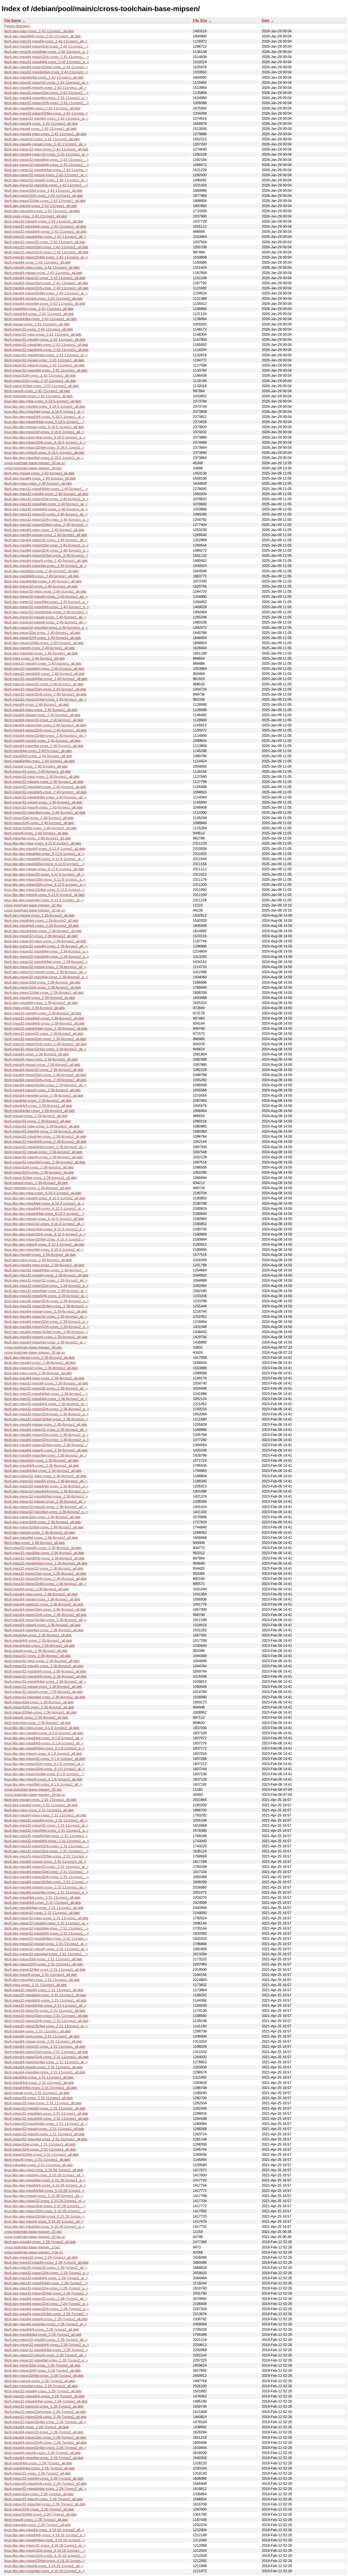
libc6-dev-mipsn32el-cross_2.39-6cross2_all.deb (42, 982)
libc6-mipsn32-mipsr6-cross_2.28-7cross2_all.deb (43, 2499)
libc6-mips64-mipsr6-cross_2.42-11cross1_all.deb (43, 298)
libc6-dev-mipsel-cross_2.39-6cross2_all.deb (39, 915)
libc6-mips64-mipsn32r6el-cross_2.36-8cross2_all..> (45, 1620)
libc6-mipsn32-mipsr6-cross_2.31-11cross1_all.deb (44, 2134)
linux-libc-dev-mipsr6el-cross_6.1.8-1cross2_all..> (43, 1784)
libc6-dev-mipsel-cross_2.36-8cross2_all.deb (39, 1358)
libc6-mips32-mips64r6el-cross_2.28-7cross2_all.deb (45, 2401)
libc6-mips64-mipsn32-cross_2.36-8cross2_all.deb (43, 1604)
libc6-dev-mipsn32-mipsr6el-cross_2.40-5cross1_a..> (46, 628)
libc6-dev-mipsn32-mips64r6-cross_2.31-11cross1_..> (46, 1933)
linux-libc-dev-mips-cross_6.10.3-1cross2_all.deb (42, 1193)
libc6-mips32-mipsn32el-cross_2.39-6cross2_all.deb (45, 1039)
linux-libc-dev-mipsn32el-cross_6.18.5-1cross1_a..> (44, 437)
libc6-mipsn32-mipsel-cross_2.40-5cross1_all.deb (43, 802)
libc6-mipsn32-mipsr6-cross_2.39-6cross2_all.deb (43, 1157)
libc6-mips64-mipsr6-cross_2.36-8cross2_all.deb (42, 1625)
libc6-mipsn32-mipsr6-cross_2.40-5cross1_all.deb (43, 807)
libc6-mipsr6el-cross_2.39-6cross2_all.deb (37, 1188)
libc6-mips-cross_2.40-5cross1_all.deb (34, 658)
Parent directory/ (17, 26)
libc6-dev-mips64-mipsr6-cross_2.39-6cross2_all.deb (45, 1337)
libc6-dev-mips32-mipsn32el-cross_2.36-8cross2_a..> (46, 1414)
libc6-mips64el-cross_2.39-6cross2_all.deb (37, 1101)
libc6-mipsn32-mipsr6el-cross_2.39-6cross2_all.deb (44, 1162)
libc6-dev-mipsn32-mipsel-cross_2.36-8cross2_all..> (45, 1501)
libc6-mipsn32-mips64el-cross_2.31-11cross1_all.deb (46, 2113)
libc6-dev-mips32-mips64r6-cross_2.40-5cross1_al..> (46, 509)
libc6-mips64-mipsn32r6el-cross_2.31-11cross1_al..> (46, 2062)
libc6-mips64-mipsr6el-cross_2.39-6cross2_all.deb (43, 1095)
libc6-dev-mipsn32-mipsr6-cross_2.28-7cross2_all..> (45, 2355)
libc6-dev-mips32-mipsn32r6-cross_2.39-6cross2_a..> (46, 1301)
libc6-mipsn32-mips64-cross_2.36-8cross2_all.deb (43, 1666)
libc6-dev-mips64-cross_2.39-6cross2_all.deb (40, 1255)
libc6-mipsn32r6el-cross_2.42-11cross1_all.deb (41, 386)
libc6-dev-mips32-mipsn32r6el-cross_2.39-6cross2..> (46, 1306)
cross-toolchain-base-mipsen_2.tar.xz (33, 2252)
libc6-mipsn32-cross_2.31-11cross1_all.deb (38, 2098)
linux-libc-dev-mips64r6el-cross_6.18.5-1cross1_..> (44, 422)
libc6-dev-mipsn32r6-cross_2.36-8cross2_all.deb (42, 1522)
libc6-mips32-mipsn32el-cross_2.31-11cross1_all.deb (46, 2016)
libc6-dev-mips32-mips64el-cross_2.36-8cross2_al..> (45, 1399)
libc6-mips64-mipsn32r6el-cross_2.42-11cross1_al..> (46, 293)
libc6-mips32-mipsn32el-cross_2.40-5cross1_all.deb (45, 689)
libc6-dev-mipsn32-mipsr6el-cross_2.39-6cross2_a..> (46, 977)
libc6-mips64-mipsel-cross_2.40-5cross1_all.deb (42, 715)
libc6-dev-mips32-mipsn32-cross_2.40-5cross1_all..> (45, 514)
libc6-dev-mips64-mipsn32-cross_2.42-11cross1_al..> (46, 154)
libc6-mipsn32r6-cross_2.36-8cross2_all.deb (39, 1707)
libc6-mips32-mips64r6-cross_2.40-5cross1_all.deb (44, 674)
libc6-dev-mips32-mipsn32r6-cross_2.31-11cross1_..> (46, 1846)
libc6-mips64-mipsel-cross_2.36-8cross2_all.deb (42, 1599)
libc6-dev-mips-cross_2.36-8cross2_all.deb (38, 1373)
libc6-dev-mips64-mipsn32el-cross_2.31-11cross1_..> (46, 1872)
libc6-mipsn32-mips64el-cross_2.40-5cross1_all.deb (45, 787)
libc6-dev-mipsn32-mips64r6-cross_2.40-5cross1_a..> (46, 607)
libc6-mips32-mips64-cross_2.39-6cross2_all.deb (42, 1013)
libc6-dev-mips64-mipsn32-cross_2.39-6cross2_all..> (45, 1316)
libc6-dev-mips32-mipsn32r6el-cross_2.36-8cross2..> (46, 1419)
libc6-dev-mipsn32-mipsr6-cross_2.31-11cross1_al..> (46, 1949)
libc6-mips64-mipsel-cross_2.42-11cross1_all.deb (43, 273)
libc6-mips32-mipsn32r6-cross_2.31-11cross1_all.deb (46, 2021)
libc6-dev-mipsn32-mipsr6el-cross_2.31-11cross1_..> (46, 1954)
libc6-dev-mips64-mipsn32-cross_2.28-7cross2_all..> (45, 2299)
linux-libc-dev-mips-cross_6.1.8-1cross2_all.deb (41, 1728)
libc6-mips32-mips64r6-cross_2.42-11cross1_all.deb (45, 231)
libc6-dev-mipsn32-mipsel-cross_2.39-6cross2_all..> (45, 967)
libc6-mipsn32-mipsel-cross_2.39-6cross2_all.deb (43, 1152)
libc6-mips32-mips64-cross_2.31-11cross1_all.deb (43, 1990)
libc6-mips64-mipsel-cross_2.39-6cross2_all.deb (42, 1065)
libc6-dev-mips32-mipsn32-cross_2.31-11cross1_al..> (46, 1825)
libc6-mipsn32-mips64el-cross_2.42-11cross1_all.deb (46, 345)
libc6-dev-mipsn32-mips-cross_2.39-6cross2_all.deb (45, 941)
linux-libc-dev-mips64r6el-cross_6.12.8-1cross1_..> (44, 864)
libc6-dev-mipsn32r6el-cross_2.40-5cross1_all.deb (44, 643)
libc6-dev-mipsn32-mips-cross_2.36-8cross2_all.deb (45, 1476)
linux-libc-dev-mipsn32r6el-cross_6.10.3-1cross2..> (44, 1239)
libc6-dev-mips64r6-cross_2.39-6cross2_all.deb (41, 926)
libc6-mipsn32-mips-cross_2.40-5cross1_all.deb (41, 777)
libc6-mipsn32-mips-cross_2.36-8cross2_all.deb (41, 1661)
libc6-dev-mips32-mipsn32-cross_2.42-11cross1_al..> (46, 82)
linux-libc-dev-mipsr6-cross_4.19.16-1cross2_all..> (43, 2566)
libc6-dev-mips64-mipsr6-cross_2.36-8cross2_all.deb (45, 1450)
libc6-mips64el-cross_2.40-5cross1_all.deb (37, 751)
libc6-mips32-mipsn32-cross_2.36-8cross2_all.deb (43, 1568)
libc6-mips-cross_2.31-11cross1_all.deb (35, 1985)
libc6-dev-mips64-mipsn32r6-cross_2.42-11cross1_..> (46, 57)
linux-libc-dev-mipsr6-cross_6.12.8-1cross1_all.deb (44, 895)
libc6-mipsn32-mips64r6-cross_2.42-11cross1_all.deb (46, 350)
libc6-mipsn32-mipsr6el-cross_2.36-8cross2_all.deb (44, 1697)
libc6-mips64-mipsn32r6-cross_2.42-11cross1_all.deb (46, 288)
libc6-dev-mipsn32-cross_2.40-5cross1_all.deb (41, 586)
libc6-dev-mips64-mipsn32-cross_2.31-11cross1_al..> (46, 1867)
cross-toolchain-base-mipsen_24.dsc (33, 1789)
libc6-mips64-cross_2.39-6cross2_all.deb (36, 1054)
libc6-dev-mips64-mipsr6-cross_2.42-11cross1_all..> (45, 88)
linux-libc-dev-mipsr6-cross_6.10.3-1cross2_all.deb (44, 1244)
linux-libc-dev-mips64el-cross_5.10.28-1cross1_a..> (44, 2180)
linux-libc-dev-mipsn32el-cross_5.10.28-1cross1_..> (44, 2206)
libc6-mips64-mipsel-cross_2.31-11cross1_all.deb (43, 2041)
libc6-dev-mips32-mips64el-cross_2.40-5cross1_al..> (45, 504)
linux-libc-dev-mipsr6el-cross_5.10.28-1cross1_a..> (44, 2227)
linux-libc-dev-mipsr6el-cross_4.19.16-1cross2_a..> (44, 2571)
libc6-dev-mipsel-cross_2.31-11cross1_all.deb (40, 1800)
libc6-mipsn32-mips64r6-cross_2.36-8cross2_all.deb (45, 1676)
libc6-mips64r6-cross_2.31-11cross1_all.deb (39, 2083)
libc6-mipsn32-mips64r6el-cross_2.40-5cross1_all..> (45, 797)
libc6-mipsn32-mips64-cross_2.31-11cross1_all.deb (44, 2108)
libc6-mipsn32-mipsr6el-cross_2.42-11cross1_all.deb (45, 370)
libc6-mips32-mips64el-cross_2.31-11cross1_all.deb (45, 1995)
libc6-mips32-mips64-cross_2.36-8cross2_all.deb (42, 1548)
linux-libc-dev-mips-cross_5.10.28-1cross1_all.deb (43, 2170)
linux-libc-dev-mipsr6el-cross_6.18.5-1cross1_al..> (43, 458)
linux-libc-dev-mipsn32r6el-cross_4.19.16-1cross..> (44, 2561)
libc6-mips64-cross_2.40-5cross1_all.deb (36, 704)
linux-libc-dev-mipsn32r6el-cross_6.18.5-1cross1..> (44, 447)
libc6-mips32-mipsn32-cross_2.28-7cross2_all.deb (43, 2406)
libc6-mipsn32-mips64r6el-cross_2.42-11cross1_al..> (46, 355)
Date (265, 20)
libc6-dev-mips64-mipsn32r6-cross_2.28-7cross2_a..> (46, 2309)
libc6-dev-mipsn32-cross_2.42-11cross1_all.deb (42, 139)
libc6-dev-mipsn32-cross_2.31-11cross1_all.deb (42, 1913)
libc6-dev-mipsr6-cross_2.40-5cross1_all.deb (39, 648)
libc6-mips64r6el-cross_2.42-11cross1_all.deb (40, 319)
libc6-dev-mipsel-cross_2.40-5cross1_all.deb (39, 473)
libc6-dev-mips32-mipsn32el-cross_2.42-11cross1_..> (46, 93)
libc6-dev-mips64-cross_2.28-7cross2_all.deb (40, 2242)
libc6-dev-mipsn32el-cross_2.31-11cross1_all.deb (43, 1959)
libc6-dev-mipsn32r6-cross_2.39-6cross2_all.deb (42, 987)
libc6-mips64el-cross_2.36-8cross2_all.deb (37, 1635)
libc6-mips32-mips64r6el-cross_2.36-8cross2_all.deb (45, 1563)
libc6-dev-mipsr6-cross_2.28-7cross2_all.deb (39, 2381)
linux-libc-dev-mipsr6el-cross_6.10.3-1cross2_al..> (43, 1250)
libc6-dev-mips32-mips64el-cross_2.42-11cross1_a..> (46, 52)
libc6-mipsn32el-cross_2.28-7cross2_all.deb (38, 2494)
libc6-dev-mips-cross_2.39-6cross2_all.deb (38, 1260)
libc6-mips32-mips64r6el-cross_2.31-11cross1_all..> (45, 2005)
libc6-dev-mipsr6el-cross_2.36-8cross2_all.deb (41, 1538)
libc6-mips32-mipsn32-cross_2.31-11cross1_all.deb (44, 2011)
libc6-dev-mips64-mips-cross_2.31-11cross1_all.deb (45, 1815)
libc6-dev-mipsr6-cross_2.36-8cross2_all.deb (39, 1532)
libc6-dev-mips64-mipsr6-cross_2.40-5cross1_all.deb (45, 561)
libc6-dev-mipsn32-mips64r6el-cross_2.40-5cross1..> (46, 612)
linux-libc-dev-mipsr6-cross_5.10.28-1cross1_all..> (43, 2221)
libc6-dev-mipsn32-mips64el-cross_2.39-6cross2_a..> (46, 951)
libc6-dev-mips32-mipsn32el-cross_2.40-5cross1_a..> (46, 499)
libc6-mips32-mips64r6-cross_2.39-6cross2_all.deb (44, 1023)
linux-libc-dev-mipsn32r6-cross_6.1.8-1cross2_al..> (44, 1769)
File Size (200, 20)
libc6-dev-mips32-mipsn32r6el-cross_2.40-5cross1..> (46, 525)
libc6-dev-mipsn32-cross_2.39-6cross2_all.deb (41, 936)
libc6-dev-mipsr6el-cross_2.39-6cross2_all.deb (41, 1003)
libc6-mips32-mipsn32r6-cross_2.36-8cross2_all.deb (45, 1579)
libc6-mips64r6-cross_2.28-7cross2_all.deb (38, 2463)
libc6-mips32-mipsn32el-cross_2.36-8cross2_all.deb (45, 1573)
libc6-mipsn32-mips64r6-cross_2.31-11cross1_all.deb (46, 2119)
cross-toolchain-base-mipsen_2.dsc (32, 2247)
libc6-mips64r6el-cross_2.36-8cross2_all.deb (39, 1646)
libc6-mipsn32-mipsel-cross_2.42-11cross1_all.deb (44, 360)
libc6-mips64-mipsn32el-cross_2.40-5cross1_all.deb (45, 725)
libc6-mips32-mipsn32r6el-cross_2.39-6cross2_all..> (45, 1049)
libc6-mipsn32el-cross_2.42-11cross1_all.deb (39, 375)
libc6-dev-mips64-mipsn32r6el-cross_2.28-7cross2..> (46, 2314)
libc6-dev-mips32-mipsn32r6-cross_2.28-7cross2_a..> (46, 2273)
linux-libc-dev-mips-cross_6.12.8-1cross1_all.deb (42, 843)
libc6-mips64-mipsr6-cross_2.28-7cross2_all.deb (42, 2453)
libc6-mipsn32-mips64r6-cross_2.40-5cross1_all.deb (45, 792)
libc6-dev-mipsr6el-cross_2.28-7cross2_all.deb (41, 2386)
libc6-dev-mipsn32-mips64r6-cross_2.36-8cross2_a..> (46, 1491)
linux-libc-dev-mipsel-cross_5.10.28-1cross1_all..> (43, 2196)
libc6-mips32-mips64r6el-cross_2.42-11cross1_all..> (45, 237)
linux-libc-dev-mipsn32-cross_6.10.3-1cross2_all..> (44, 1224)
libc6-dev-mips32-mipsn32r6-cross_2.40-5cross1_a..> (46, 520)
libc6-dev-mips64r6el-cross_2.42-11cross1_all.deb (44, 77)
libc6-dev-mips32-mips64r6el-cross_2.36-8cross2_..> (46, 1394)
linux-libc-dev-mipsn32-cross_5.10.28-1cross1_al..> (44, 2201)
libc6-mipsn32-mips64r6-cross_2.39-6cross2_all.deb (45, 1142)
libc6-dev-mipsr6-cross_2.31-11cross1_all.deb (40, 1975)
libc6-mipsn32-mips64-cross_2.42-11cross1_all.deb (44, 339)
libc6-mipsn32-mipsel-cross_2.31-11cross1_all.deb (44, 2129)
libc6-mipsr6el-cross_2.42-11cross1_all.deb (38, 396)
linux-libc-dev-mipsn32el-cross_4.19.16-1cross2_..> (44, 2550)
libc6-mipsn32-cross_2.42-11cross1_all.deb (38, 329)
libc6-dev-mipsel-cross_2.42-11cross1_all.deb (40, 129)
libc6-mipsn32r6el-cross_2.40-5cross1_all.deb (40, 828)
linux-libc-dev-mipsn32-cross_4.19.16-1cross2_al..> (44, 2545)
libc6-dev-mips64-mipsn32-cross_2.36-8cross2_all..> (45, 1430)
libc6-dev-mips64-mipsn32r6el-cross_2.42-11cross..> (46, 67)
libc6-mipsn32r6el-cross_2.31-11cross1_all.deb (41, 2154)
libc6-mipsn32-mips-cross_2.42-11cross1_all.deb (42, 334)
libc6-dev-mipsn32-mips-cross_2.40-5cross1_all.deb (45, 591)
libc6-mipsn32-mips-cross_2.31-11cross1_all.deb (42, 2103)
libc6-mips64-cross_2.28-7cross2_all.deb (36, 2427)
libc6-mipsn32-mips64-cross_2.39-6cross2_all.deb (43, 1131)
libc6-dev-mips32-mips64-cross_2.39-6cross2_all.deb (46, 1275)
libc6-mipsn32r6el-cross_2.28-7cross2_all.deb (40, 2514)
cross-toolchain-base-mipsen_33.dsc (33, 468)
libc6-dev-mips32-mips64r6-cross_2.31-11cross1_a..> (46, 1841)
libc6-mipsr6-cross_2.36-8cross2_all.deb (36, 1717)
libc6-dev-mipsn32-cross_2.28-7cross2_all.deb (41, 2257)
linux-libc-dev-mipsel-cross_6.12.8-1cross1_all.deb (44, 869)
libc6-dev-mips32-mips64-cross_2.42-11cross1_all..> (45, 41)
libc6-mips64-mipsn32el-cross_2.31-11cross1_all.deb (46, 2052)
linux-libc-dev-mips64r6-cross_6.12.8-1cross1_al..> (44, 859)
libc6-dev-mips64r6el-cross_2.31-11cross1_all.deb (44, 1908)
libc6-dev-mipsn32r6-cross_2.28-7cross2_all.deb (42, 2370)
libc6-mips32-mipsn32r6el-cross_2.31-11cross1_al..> (46, 2026)
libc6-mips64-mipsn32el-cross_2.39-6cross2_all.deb (45, 1075)
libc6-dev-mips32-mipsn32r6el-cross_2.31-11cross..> (46, 1856)
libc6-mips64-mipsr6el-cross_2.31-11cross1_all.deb (44, 2072)
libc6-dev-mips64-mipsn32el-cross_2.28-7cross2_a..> (46, 2304)
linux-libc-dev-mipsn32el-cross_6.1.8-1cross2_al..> (44, 1764)
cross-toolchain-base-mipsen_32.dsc (33, 905)
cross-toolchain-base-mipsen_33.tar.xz (34, 463)
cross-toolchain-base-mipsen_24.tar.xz (34, 1795)
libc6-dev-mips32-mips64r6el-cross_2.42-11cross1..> (46, 72)
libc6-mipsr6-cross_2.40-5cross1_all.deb (36, 833)
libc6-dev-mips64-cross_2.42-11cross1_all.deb (41, 124)
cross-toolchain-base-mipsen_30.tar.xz (34, 1352)
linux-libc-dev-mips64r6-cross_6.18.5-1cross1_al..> (44, 417)
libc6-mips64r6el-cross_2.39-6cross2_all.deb (39, 1111)
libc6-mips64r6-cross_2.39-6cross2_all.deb (38, 1106)
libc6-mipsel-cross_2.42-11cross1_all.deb (36, 324)
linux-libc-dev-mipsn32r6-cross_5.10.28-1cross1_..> (45, 2211)
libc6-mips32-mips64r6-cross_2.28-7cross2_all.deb (44, 2396)
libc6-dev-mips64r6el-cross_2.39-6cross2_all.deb (43, 931)
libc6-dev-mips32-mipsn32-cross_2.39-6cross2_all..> (45, 1280)
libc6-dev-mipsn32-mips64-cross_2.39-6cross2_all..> (45, 946)
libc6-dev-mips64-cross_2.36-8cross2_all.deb (40, 1363)
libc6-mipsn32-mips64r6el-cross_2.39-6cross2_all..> (45, 1147)
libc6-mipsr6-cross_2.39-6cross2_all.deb (36, 1183)
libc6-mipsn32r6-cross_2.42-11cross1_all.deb (40, 381)
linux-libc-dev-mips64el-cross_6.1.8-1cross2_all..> (43, 1738)
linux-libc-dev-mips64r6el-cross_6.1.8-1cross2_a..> (44, 1748)
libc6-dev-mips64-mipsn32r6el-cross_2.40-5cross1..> (46, 555)
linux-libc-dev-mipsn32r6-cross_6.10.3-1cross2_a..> (45, 1234)
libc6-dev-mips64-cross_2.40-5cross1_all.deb (40, 478)
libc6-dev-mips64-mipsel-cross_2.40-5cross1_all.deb (45, 535)
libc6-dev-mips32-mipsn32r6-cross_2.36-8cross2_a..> (46, 1409)
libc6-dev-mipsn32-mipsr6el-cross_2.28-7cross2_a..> (46, 2360)
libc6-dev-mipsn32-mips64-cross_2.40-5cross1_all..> (45, 596)
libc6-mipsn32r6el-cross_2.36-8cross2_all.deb (40, 1712)
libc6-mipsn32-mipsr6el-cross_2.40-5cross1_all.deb (44, 812)
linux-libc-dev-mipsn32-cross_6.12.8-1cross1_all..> (44, 874)
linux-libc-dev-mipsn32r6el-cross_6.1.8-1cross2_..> (44, 1774)
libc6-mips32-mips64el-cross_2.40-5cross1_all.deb (44, 669)
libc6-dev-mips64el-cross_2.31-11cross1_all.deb (42, 1897)
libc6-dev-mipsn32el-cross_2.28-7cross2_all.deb (42, 2365)
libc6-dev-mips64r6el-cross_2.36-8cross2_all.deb (43, 1471)
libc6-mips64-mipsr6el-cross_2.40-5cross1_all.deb (43, 746)
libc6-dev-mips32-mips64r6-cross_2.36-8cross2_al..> (46, 1404)
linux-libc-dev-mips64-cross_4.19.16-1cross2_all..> (44, 2530)
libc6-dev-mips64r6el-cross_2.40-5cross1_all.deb (43, 581)
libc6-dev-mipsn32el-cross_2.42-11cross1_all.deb (43, 190)
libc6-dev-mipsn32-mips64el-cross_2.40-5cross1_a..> (46, 602)
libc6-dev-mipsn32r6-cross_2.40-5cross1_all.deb (42, 638)
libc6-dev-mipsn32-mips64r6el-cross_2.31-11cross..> (46, 1938)
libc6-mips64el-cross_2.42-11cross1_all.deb (38, 309)
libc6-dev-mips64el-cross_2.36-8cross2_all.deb (41, 1460)
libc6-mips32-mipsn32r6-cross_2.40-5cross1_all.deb (45, 694)
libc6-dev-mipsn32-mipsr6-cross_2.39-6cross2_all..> (45, 972)
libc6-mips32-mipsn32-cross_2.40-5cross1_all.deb (43, 684)
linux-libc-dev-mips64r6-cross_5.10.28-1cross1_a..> (45, 2185)
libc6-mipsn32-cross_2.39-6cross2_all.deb (37, 1121)
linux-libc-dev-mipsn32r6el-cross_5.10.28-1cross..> (44, 2216)
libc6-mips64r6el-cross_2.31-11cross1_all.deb (40, 2088)
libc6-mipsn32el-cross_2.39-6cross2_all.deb (38, 1167)
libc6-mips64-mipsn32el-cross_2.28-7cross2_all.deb (45, 2437)
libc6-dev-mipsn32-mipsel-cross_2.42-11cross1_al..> (45, 175)
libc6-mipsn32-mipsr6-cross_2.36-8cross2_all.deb (43, 1692)
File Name (12, 20)
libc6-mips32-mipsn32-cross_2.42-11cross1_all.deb (44, 242)
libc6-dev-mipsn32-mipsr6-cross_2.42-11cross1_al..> (46, 180)
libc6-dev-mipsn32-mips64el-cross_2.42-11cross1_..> (46, 160)
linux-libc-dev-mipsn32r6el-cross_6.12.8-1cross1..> (44, 890)
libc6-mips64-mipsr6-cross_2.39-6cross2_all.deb (42, 1090)
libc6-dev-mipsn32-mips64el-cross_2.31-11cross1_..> (46, 1928)
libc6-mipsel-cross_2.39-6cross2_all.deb (35, 1116)
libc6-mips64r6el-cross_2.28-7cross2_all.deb (39, 2468)
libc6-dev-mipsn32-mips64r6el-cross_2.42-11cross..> (46, 170)
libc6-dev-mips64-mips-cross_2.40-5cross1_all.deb (44, 530)
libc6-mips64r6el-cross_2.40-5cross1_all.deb (39, 761)
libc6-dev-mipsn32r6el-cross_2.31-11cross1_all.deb (44, 1970)
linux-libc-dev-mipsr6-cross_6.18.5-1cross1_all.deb (44, 453)
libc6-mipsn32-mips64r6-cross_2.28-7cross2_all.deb (45, 2484)
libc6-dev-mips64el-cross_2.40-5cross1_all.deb (41, 571)
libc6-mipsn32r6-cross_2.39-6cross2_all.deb (39, 1172)
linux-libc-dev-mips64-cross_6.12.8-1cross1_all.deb (44, 849)
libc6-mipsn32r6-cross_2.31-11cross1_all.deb (40, 2149)
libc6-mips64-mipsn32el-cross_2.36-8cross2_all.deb (45, 1609)
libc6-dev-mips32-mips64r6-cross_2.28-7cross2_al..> (46, 2278)
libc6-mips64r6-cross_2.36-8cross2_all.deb (38, 1640)
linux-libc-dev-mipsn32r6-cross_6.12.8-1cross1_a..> (45, 885)
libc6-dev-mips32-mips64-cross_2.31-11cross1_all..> (45, 1820)
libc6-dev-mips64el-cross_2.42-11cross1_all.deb (42, 108)
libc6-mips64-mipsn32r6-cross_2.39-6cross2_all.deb (45, 1080)
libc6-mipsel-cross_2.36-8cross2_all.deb (35, 1651)
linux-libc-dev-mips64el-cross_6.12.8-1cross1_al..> (44, 854)
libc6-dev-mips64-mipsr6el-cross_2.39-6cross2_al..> (45, 1342)
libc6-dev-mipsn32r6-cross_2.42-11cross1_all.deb (43, 196)
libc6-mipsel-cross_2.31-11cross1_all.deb (36, 2093)
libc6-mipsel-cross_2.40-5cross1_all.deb (35, 766)
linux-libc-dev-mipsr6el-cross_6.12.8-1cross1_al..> (43, 900)
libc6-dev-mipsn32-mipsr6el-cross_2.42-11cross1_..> (46, 185)
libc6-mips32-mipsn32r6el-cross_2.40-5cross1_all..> (45, 699)
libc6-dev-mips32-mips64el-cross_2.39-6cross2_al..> (45, 1291)
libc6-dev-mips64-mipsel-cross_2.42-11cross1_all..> (45, 144)
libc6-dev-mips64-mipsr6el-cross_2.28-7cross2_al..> (45, 2324)
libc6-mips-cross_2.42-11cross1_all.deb (35, 216)
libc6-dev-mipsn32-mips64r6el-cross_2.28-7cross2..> (46, 2350)
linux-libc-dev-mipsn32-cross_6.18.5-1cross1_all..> (44, 432)
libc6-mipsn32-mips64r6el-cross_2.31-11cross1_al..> (46, 2124)
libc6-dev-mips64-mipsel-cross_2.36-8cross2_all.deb (45, 1424)
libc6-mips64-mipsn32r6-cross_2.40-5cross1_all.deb (45, 730)
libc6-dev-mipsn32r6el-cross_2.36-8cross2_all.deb (44, 1527)
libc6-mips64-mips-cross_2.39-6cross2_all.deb (40, 1059)
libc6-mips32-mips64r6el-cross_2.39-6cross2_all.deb (45, 1028)
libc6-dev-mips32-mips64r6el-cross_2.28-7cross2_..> (46, 2283)
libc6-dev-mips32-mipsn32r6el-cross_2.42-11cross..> (46, 113)
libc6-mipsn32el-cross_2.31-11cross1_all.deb (39, 2144)
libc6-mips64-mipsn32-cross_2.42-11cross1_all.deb (44, 278)
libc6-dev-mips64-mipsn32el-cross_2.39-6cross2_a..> (46, 1322)
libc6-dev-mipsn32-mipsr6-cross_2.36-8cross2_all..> (45, 1507)
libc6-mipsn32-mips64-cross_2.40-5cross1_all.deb (43, 782)
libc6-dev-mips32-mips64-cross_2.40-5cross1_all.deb (46, 494)
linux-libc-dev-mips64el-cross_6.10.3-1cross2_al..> (44, 1203)
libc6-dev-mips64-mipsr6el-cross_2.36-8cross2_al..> (45, 1455)
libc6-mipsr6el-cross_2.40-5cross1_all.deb (37, 838)
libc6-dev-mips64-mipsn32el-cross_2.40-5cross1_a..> (46, 545)
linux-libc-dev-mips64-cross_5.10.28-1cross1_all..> (44, 2175)
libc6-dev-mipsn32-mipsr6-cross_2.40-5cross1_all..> (45, 622)
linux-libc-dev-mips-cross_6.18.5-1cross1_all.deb (42, 401)
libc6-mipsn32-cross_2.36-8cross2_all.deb (37, 1656)
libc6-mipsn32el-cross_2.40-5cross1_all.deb (38, 818)
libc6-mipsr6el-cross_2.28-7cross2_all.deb (37, 2525)
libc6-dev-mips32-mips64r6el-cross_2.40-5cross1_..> (46, 489)
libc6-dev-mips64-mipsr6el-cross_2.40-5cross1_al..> (45, 566)
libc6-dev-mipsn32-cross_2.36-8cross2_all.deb (41, 1368)
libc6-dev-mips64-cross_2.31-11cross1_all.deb (41, 1805)
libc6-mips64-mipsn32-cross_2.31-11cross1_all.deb (44, 2046)
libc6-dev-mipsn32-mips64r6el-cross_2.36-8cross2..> (46, 1496)
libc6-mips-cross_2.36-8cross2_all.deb (34, 1543)
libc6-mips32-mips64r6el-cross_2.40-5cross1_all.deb (45, 679)
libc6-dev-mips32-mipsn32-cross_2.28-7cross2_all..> (45, 2268)
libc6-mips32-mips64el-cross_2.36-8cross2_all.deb (44, 1553)
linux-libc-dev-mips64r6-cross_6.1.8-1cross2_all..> (43, 1743)
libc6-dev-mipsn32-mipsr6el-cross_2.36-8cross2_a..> (46, 1512)
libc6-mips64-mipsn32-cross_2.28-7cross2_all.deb (43, 2432)
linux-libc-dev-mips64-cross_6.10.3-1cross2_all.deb (44, 1198)
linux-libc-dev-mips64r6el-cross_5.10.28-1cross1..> (44, 2191)
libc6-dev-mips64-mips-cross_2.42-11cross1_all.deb (45, 134)
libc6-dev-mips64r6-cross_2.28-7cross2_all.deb (41, 2329)
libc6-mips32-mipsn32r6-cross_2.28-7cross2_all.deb (45, 2417)
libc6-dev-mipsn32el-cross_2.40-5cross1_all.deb (42, 633)
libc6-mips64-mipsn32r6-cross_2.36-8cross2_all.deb (45, 1615)
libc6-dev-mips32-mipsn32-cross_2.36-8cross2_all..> (45, 1388)
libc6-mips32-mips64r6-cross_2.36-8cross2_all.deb (44, 1558)
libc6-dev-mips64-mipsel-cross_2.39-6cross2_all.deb (45, 1311)
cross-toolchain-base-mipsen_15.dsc (33, 2232)
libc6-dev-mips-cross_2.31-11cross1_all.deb (39, 1810)
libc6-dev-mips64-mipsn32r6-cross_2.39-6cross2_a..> (46, 1327)
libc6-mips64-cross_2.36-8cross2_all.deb (36, 1589)
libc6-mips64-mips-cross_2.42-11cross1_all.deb (41, 267)
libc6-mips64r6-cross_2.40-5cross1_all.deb (38, 756)
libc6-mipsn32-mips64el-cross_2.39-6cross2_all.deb (45, 1136)
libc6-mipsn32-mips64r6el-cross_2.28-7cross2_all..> (45, 2489)
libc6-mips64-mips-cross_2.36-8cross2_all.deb (40, 1594)
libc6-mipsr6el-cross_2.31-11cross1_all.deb (38, 2165)
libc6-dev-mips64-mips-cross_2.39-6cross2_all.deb (44, 1265)
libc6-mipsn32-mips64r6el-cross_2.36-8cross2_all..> (45, 1681)
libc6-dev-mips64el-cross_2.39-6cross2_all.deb (41, 920)
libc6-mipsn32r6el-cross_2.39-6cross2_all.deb (40, 1178)
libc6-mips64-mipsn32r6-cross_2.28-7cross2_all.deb (45, 2443)
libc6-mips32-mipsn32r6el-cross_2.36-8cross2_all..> (45, 1584)
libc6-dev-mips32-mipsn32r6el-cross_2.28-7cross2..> (46, 2293)
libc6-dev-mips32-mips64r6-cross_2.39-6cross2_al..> (46, 1296)
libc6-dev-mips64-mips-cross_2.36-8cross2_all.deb (44, 1378)
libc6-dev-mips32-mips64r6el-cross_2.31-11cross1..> (46, 1836)
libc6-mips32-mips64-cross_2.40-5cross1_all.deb (42, 663)
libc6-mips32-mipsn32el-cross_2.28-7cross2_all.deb (45, 2412)
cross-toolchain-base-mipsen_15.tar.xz (34, 2237)
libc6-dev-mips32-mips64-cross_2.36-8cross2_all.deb (46, 1383)
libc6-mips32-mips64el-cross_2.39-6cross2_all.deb (44, 1018)
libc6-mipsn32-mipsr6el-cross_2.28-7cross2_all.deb (44, 2504)
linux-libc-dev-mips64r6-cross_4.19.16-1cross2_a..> (45, 2535)
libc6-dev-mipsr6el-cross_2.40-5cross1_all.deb (41, 653)
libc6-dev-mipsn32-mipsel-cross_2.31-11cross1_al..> (45, 1944)
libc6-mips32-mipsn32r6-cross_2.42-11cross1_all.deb (46, 252)
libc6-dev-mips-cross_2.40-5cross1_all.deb (38, 483)
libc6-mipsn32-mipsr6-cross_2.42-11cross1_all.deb (44, 365)
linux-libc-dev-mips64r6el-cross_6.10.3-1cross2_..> (44, 1214)
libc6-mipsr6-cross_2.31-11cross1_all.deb (37, 2160)
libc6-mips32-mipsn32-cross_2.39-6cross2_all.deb (43, 1034)
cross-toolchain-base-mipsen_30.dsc (33, 1347)
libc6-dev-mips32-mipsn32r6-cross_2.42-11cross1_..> (46, 103)
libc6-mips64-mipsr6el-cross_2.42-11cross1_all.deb (44, 304)
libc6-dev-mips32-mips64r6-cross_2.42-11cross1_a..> (46, 62)
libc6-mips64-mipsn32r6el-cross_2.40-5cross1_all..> (45, 736)
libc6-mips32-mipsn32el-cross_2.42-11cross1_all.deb (46, 247)
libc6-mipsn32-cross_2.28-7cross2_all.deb (37, 2473)
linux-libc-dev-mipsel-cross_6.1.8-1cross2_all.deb (43, 1754)
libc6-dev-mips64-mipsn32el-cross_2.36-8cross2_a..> (46, 1435)
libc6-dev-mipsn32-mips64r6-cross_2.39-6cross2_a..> (46, 957)
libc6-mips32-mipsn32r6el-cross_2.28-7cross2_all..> (45, 2422)
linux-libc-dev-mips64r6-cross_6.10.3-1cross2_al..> (44, 1209)
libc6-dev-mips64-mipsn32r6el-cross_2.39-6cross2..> (46, 1332)
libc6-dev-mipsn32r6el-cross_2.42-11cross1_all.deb (44, 201)
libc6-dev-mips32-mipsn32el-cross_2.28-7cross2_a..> (46, 2288)
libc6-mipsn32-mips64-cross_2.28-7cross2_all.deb (43, 2478)
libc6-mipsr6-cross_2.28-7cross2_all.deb (36, 2520)
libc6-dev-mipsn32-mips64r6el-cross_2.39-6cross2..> (46, 962)
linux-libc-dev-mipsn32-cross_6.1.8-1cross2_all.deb (44, 1759)
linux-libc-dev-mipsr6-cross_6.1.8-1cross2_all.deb (43, 1779)
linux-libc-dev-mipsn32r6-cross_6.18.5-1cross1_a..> (45, 442)
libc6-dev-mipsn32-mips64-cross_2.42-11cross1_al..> (46, 118)
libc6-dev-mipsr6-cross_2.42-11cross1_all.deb (40, 206)
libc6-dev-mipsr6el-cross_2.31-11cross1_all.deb (42, 1980)
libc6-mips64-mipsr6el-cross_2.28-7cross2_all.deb (43, 2458)
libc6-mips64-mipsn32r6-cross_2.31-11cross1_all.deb (46, 2057)
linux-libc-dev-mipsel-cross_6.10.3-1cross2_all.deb (44, 1219)
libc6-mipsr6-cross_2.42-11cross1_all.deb (37, 391)
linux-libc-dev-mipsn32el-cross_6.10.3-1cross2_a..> (44, 1229)
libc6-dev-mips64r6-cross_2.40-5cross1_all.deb (41, 576)
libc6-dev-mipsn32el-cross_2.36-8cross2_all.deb (42, 1517)
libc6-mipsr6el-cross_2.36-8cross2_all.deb (37, 1723)
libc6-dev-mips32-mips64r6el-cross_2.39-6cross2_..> (46, 1270)
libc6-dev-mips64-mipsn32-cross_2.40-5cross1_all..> (45, 540)
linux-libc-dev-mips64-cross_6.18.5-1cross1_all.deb (44, 406)
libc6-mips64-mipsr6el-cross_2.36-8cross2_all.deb (43, 1630)
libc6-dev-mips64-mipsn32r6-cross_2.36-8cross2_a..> (46, 1440)
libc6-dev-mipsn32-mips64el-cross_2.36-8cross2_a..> (46, 1486)
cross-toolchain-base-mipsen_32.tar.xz (34, 910)
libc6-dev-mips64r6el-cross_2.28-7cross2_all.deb (43, 2335)
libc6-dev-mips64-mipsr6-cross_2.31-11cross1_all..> (45, 1887)
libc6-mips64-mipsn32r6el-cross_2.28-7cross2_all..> (45, 2448)
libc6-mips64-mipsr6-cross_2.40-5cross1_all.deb (42, 741)
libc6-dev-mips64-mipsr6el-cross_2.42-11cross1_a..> (46, 98)
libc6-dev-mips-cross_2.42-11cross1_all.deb (39, 31)
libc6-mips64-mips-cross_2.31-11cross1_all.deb (41, 2036)
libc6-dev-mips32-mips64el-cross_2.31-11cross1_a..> (46, 1830)
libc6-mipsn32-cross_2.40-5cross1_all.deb (37, 771)
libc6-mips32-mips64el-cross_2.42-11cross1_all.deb (45, 226)
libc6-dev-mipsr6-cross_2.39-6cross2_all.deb (39, 998)
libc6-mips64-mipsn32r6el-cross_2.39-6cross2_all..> (45, 1085)
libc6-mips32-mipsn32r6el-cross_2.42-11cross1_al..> (46, 257)
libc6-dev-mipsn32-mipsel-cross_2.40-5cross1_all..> (45, 617)
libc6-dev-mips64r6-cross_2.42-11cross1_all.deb (42, 36)
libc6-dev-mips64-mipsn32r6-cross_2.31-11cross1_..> (46, 1877)
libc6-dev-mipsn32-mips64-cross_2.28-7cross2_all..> (45, 2340)
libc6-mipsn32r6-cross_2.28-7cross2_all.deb (39, 2509)
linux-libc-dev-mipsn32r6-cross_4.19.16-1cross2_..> (45, 2556)
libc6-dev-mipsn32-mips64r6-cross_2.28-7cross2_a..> (46, 2345)
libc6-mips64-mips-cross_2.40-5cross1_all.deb (40, 710)
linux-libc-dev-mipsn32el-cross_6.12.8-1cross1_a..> (44, 879)
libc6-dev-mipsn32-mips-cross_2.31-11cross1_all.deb (46, 1918)
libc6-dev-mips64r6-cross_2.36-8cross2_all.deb (41, 1466)
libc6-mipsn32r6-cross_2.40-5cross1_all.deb (39, 823)
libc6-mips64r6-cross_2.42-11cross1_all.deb (39, 314)
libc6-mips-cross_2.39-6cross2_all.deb (34, 1008)
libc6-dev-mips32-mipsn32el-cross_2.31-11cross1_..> (46, 1851)
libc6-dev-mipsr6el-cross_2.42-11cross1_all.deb (42, 211)
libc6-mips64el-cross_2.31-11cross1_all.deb (38, 2077)
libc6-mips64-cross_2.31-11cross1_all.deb (37, 2031)
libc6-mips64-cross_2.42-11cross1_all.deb (37, 262)
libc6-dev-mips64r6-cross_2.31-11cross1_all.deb (42, 1903)
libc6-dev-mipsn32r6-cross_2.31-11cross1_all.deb (43, 1964)
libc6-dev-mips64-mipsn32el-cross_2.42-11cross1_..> (46, 46)
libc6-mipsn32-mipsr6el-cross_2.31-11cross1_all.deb (45, 2139)
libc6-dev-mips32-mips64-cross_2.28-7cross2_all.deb (46, 2262)
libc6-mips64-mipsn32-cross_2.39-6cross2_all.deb (43, 1070)
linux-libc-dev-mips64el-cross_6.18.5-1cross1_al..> (44, 412)
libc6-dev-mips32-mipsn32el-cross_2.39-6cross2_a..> (46, 1286)
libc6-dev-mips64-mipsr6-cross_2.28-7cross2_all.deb (45, 2319)
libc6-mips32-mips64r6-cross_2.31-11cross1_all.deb (45, 2000)
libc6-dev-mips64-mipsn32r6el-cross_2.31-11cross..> (46, 1882)
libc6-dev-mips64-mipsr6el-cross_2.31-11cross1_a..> (46, 1892)
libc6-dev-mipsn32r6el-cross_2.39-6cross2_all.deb (44, 993)
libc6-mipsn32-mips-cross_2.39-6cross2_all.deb (41, 1126)
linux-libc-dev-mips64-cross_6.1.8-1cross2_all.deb (43, 1733)
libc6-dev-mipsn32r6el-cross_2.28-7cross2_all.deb (44, 2376)
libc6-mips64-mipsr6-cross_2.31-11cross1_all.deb (43, 2067)
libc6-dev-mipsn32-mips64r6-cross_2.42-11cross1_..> (46, 165)
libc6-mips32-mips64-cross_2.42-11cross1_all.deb (43, 221)
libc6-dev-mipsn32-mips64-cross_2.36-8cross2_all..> (45, 1481)
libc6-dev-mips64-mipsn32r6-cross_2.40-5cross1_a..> (46, 550)
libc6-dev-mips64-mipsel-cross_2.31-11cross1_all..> (45, 1862)
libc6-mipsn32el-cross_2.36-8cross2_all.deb (38, 1702)
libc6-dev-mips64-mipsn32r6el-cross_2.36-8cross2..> (46, 1445)
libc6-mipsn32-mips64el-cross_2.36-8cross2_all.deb (45, 1671)
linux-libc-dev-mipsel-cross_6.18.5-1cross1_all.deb (44, 427)
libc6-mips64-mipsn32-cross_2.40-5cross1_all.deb (43, 720)
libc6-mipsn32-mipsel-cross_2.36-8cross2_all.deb (43, 1687)
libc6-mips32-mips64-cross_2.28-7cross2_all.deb (42, 2391)
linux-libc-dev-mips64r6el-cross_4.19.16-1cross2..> (44, 2540)
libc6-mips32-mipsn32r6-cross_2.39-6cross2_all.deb (45, 1044)
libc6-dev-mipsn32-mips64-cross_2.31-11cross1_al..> (46, 1923)
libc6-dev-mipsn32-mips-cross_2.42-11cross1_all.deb (46, 149)
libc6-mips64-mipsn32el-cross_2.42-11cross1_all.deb (46, 283)
